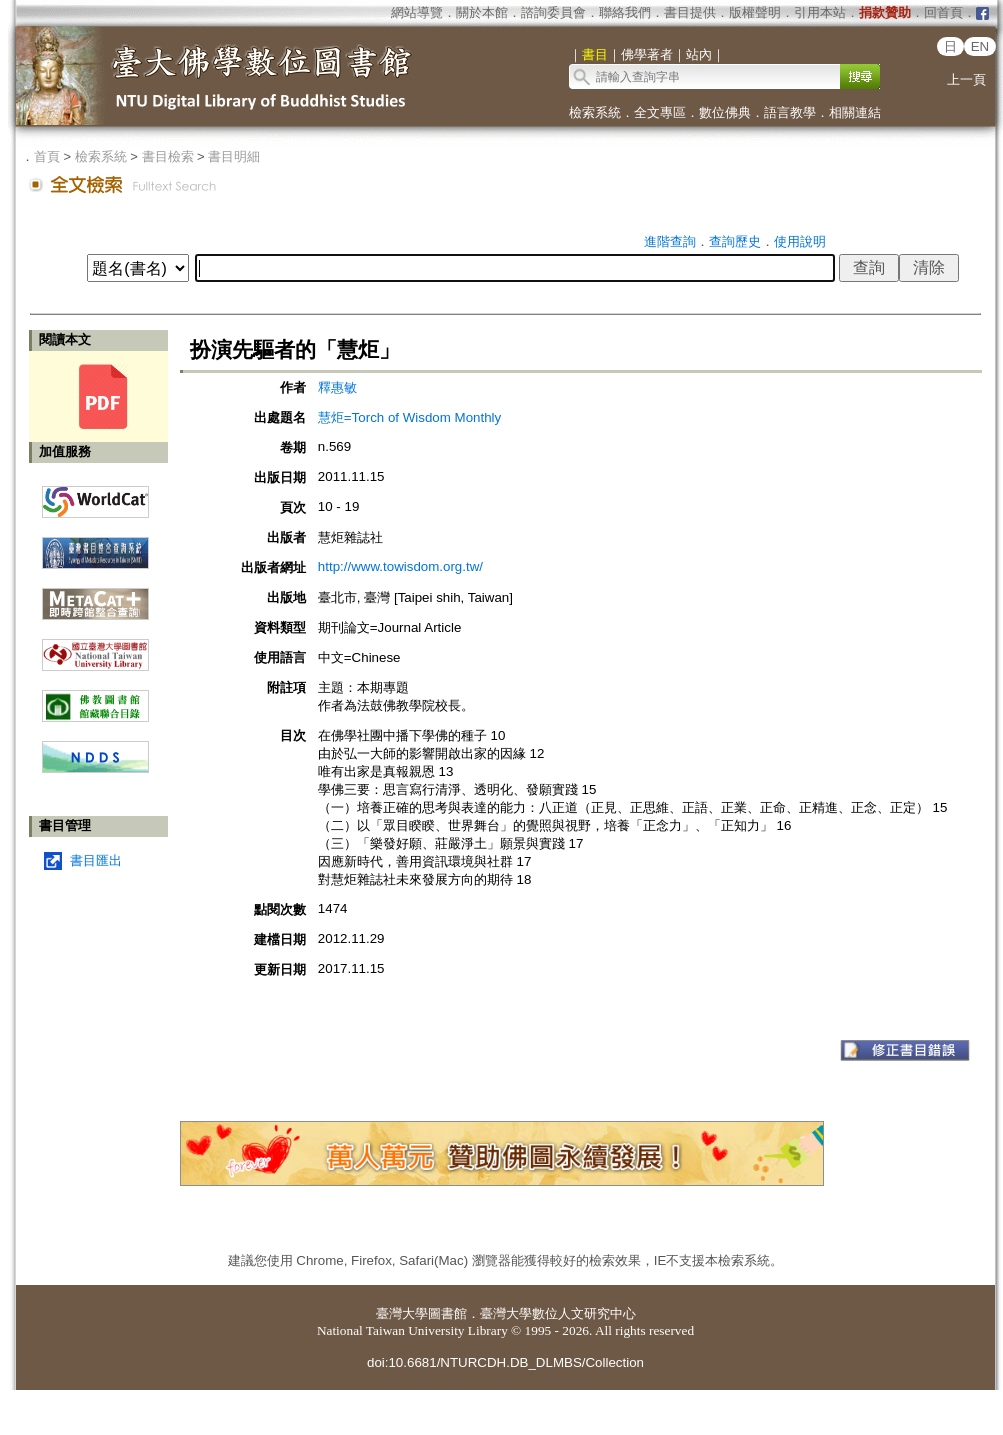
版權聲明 (755, 12)
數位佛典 (725, 112)
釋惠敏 (337, 387)
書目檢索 (168, 156)
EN (980, 46)
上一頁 (966, 79)
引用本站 (820, 12)
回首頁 (943, 12)
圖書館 (447, 1313)
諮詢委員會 (553, 12)
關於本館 (482, 12)
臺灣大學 (402, 1313)
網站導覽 (417, 12)
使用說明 (800, 241)
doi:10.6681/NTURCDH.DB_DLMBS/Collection (505, 1362)
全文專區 (660, 112)
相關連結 (855, 112)
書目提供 (690, 12)
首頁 (47, 156)
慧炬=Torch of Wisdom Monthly (409, 417)
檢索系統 (595, 112)
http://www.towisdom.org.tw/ (400, 566)
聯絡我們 (625, 12)
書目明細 (234, 156)
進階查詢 (670, 241)
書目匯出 (96, 860)
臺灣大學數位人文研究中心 (558, 1313)
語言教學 (790, 112)
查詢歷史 (735, 241)
